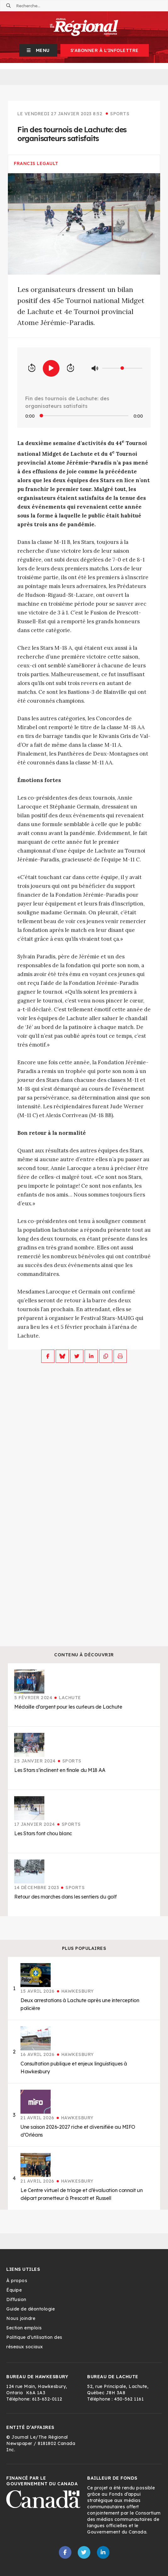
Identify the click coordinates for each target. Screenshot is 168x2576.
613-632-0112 (47, 2399)
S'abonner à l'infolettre (104, 50)
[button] (38, 50)
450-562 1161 (129, 2399)
